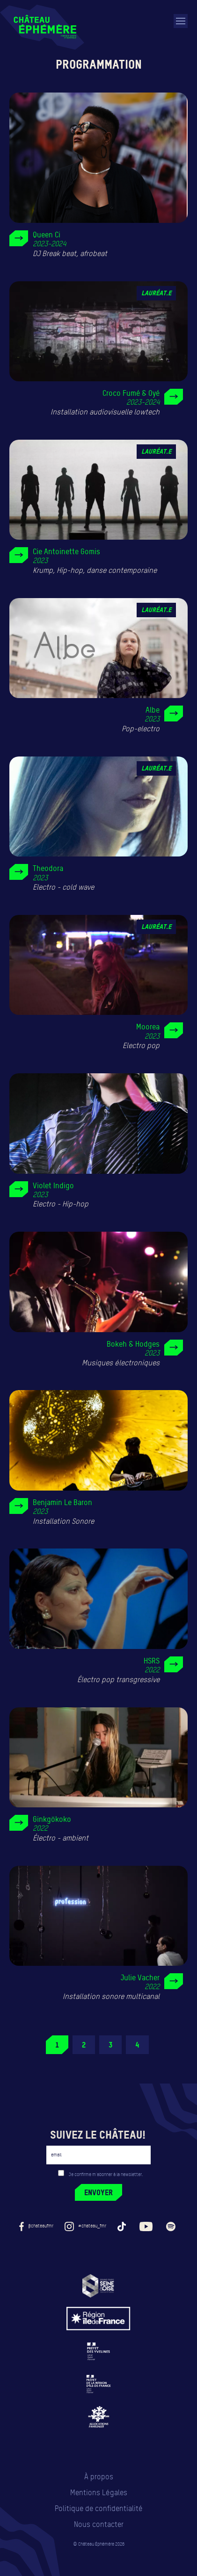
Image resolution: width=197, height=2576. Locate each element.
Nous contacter (99, 2524)
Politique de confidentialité (99, 2508)
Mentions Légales (98, 2492)
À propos (98, 2476)
